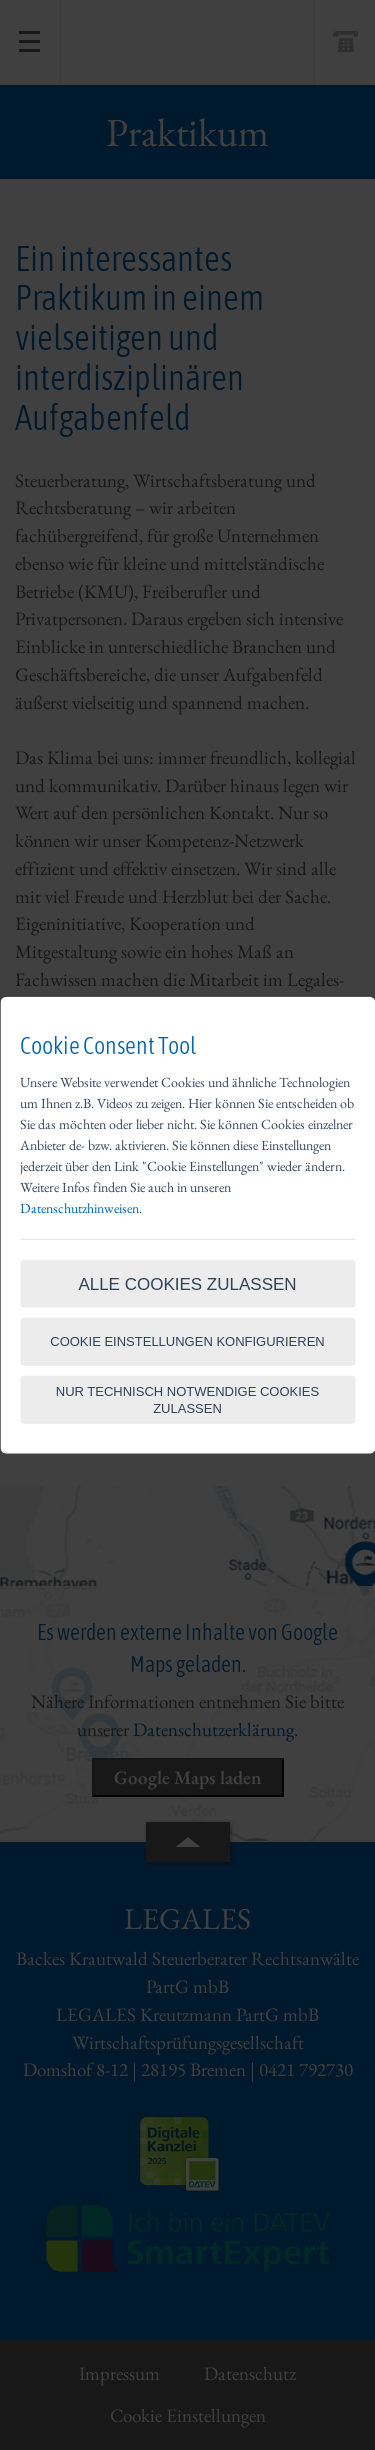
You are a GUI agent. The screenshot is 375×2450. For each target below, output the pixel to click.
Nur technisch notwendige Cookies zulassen (187, 1399)
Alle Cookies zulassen (187, 1284)
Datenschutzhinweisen (79, 1207)
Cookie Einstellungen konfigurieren (187, 1341)
